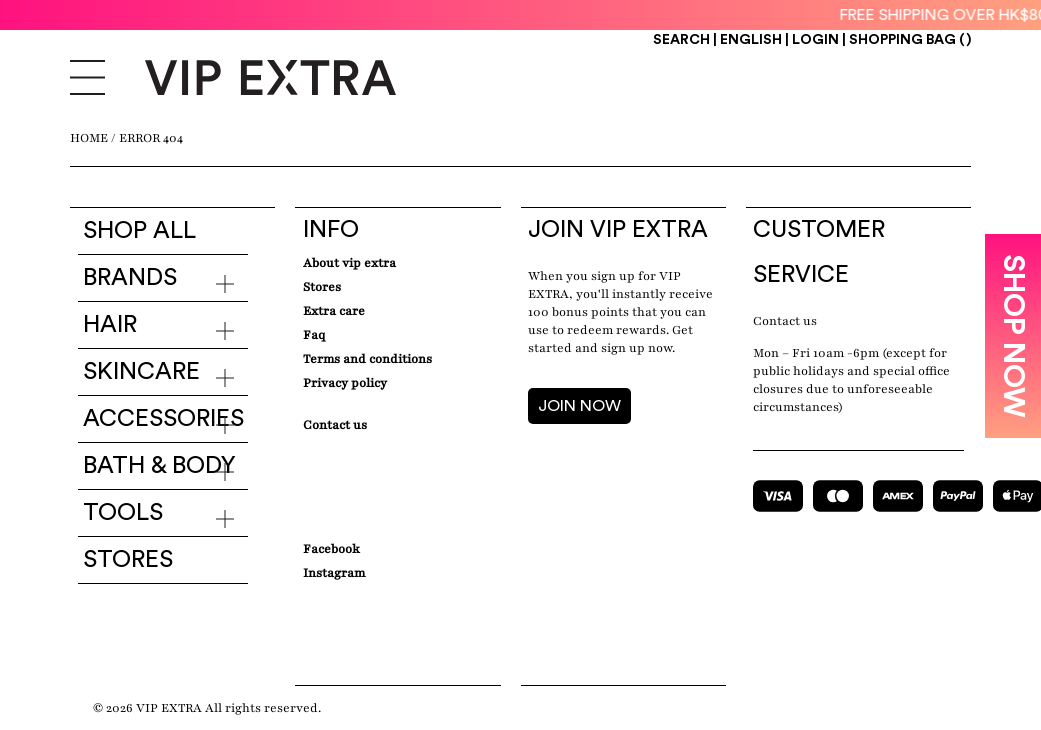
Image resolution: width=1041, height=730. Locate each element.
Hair (110, 325)
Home (89, 138)
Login (815, 40)
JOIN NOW (579, 406)
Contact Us (335, 425)
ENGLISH (752, 40)
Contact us (785, 321)
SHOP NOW (1013, 336)
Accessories (163, 419)
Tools (123, 513)
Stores (128, 560)
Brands (130, 278)
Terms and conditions (367, 359)
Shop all (139, 231)
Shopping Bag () (910, 40)
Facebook (331, 549)
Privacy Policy (345, 383)
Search (681, 40)
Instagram (334, 573)
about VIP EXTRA (349, 263)
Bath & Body (159, 466)
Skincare (141, 372)
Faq (314, 335)
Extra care (334, 311)
